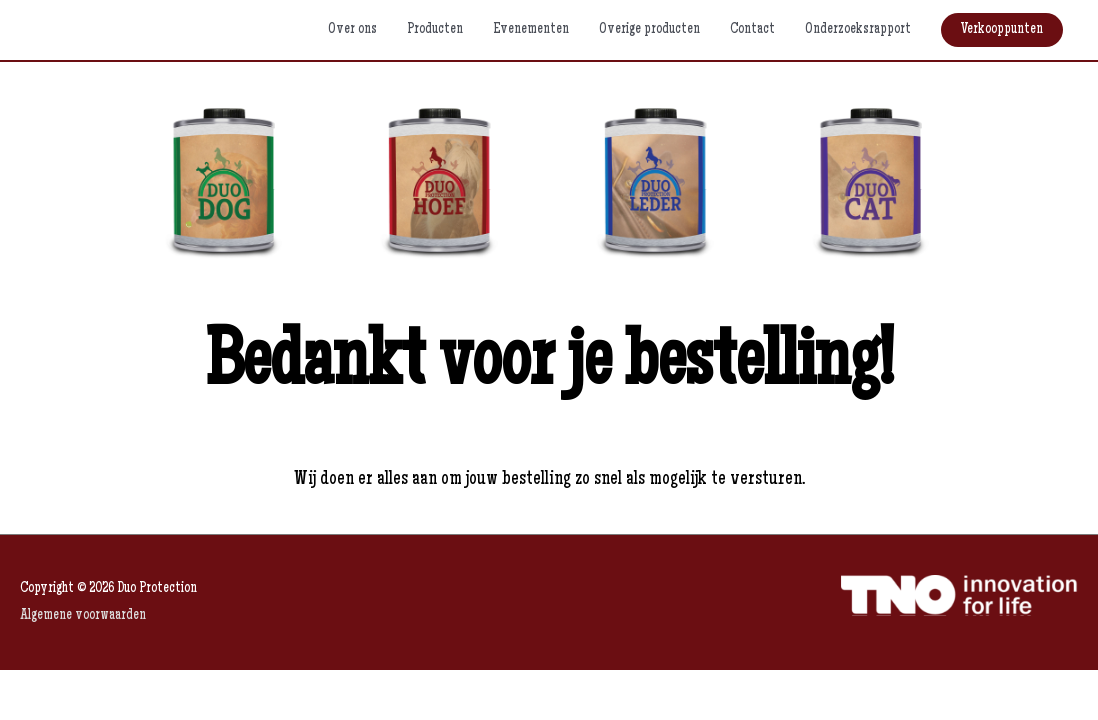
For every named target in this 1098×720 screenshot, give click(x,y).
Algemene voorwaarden (83, 615)
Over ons (352, 29)
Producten (435, 29)
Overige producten (649, 29)
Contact (752, 29)
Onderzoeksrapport (858, 29)
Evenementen (531, 29)
